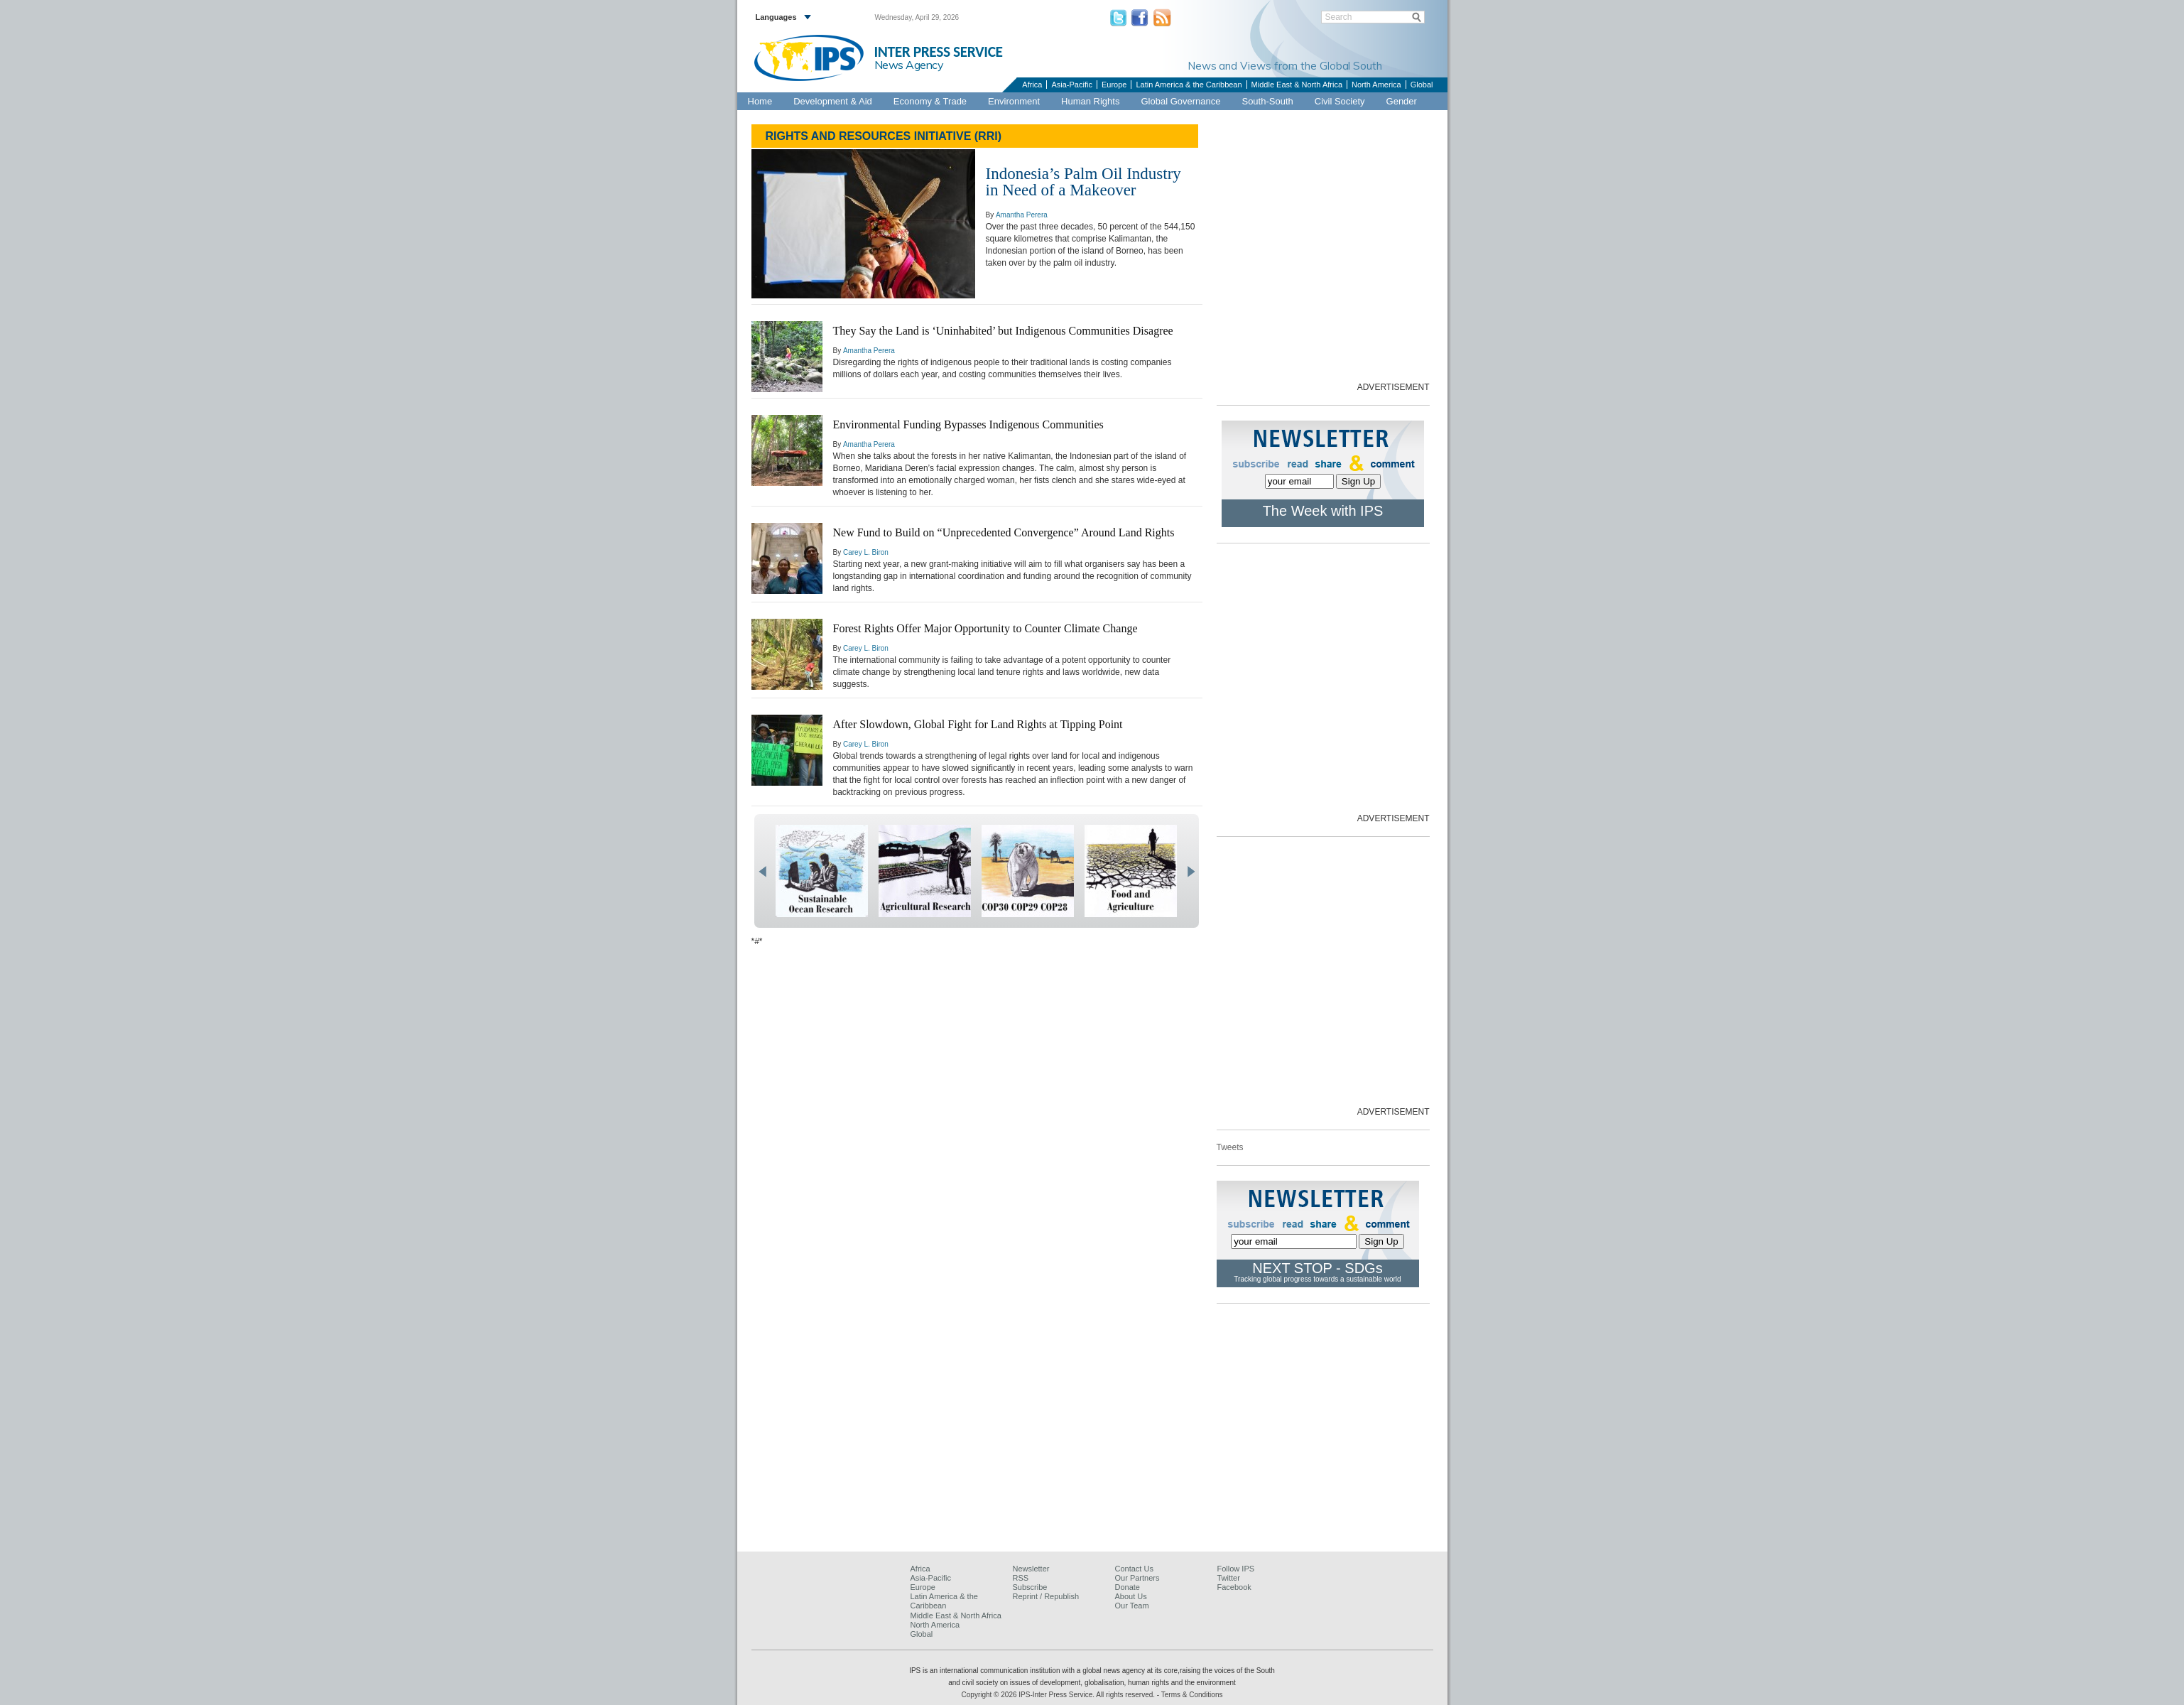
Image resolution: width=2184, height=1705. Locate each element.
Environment (1014, 101)
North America (1376, 84)
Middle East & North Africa (1296, 84)
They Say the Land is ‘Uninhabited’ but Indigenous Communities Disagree (1003, 331)
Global (1422, 84)
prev (762, 871)
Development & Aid (832, 101)
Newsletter (1031, 1568)
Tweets (1230, 1147)
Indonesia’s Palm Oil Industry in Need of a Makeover (1083, 182)
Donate (1127, 1587)
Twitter (1228, 1578)
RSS (1021, 1578)
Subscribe (1030, 1587)
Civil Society (1340, 101)
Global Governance (1180, 101)
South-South (1267, 101)
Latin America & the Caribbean (1189, 84)
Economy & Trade (930, 101)
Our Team (1132, 1605)
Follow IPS (1236, 1568)
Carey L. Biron (866, 552)
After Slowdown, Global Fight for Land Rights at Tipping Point (978, 724)
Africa (1032, 84)
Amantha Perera (1022, 215)
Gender (1401, 101)
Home (760, 101)
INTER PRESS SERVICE (938, 52)
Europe (1114, 84)
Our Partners (1137, 1578)
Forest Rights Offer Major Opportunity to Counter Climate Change (985, 628)
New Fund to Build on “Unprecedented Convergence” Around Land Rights (1004, 532)
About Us (1131, 1596)
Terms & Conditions (1192, 1695)
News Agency (909, 64)
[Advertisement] (1222, 257)
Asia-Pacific (1071, 84)
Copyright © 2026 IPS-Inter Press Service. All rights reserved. (1059, 1695)
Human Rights (1090, 101)
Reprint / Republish (1046, 1596)
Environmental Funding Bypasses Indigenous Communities (968, 424)
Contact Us (1134, 1568)
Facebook (1234, 1587)
